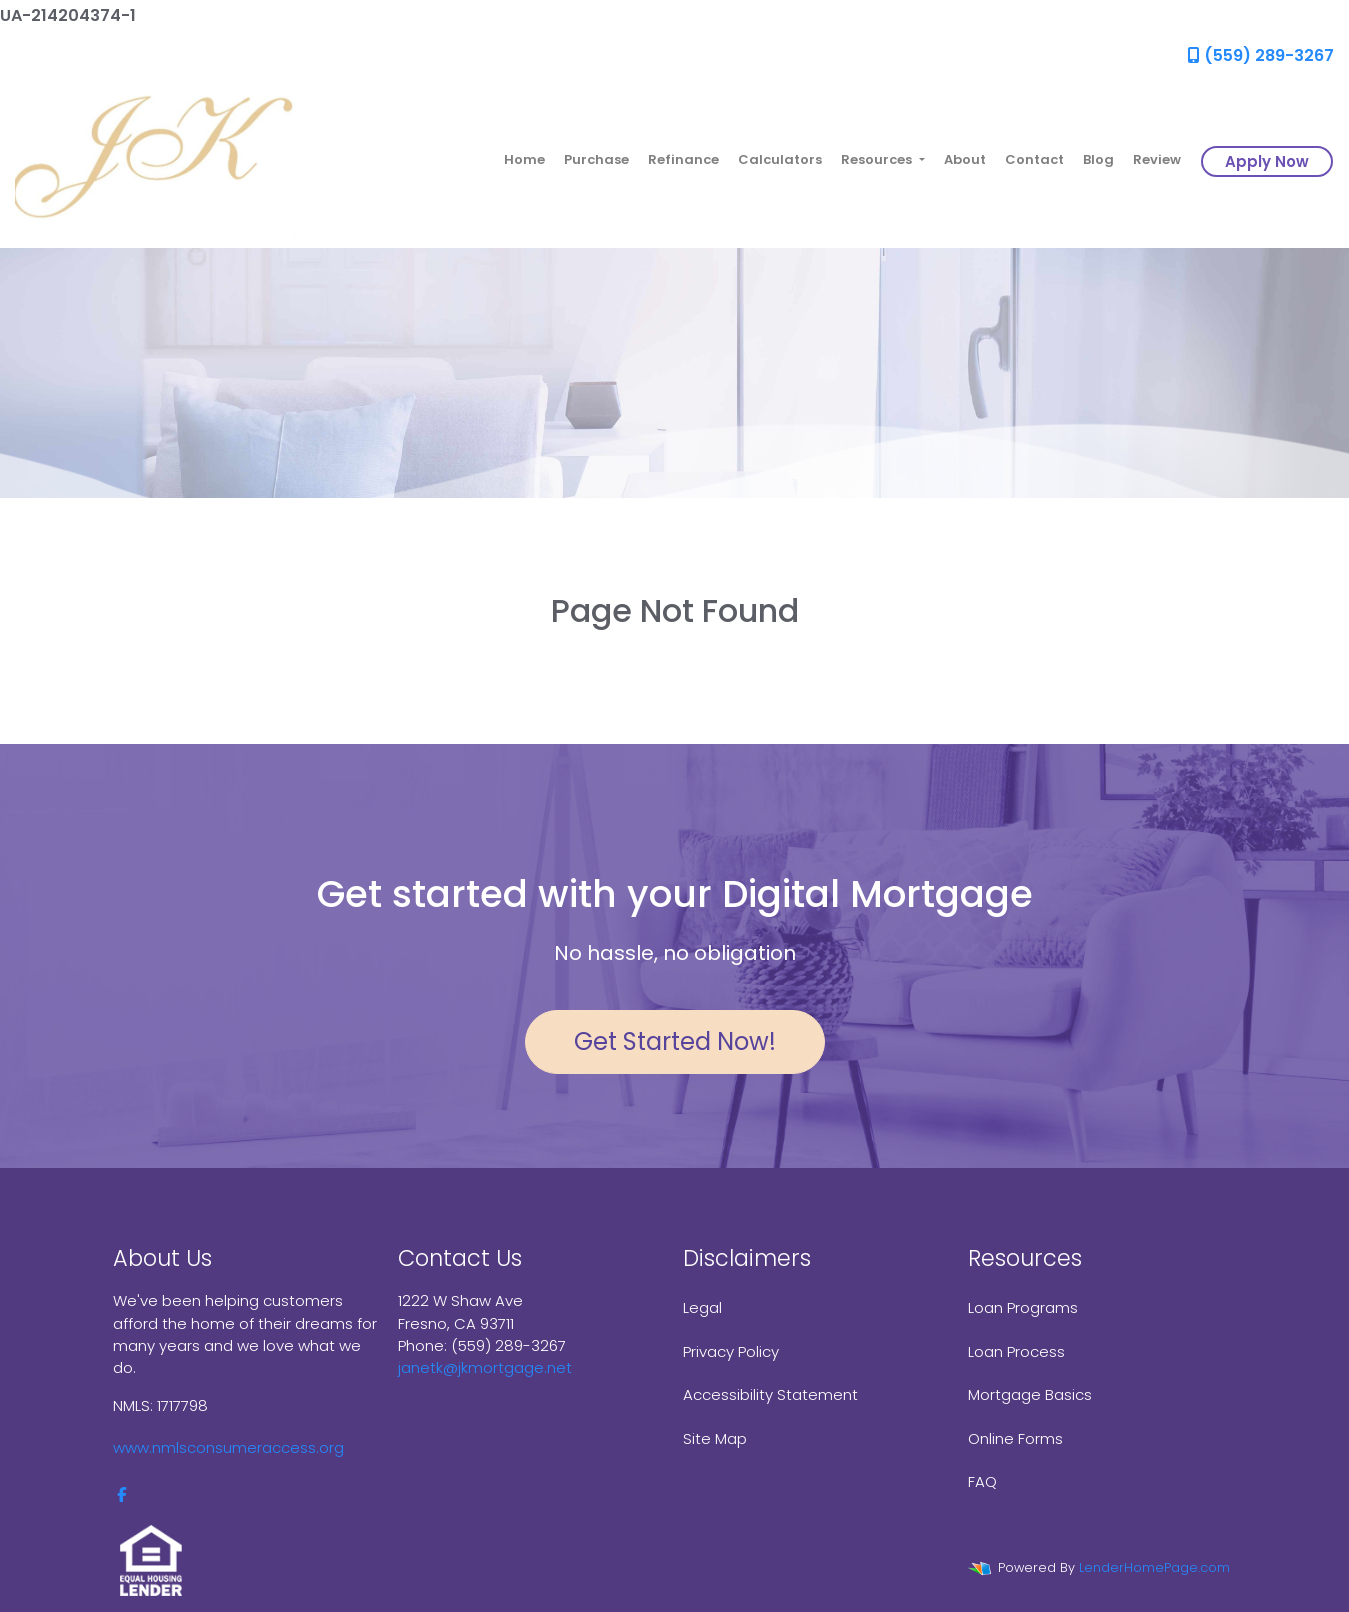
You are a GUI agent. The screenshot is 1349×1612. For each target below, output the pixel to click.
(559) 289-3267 (1261, 55)
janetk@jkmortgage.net (485, 1367)
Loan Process (1016, 1351)
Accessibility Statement (770, 1394)
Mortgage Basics (1030, 1394)
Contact (1034, 159)
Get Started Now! (675, 1041)
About (965, 159)
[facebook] (121, 1494)
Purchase (596, 159)
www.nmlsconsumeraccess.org (228, 1447)
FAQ (982, 1481)
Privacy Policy (731, 1351)
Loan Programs (1023, 1307)
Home (524, 159)
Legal (702, 1307)
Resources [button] (878, 159)
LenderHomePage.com (1154, 1567)
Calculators (780, 159)
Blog (1098, 159)
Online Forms (1015, 1438)
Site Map (715, 1438)
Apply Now (1267, 161)
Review (1157, 159)
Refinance (683, 159)
